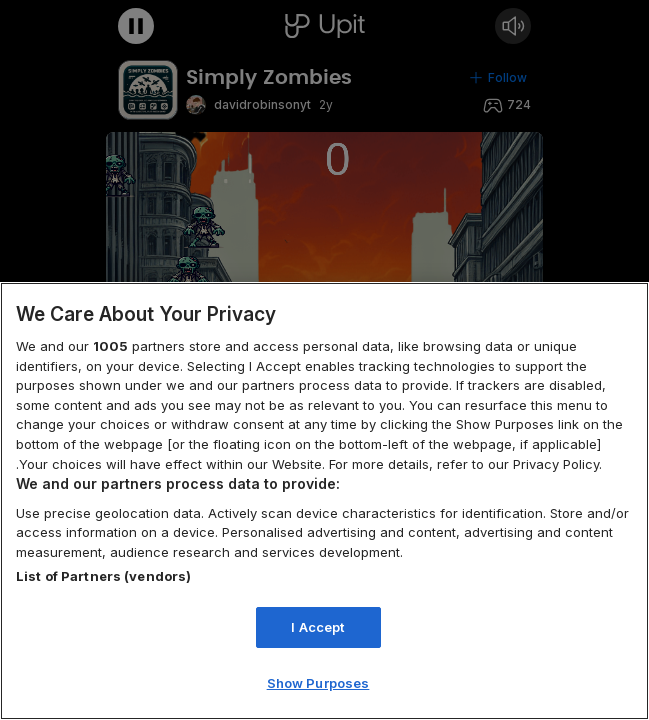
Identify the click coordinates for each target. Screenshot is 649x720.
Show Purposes (318, 683)
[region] (324, 501)
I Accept (317, 627)
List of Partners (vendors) (103, 576)
